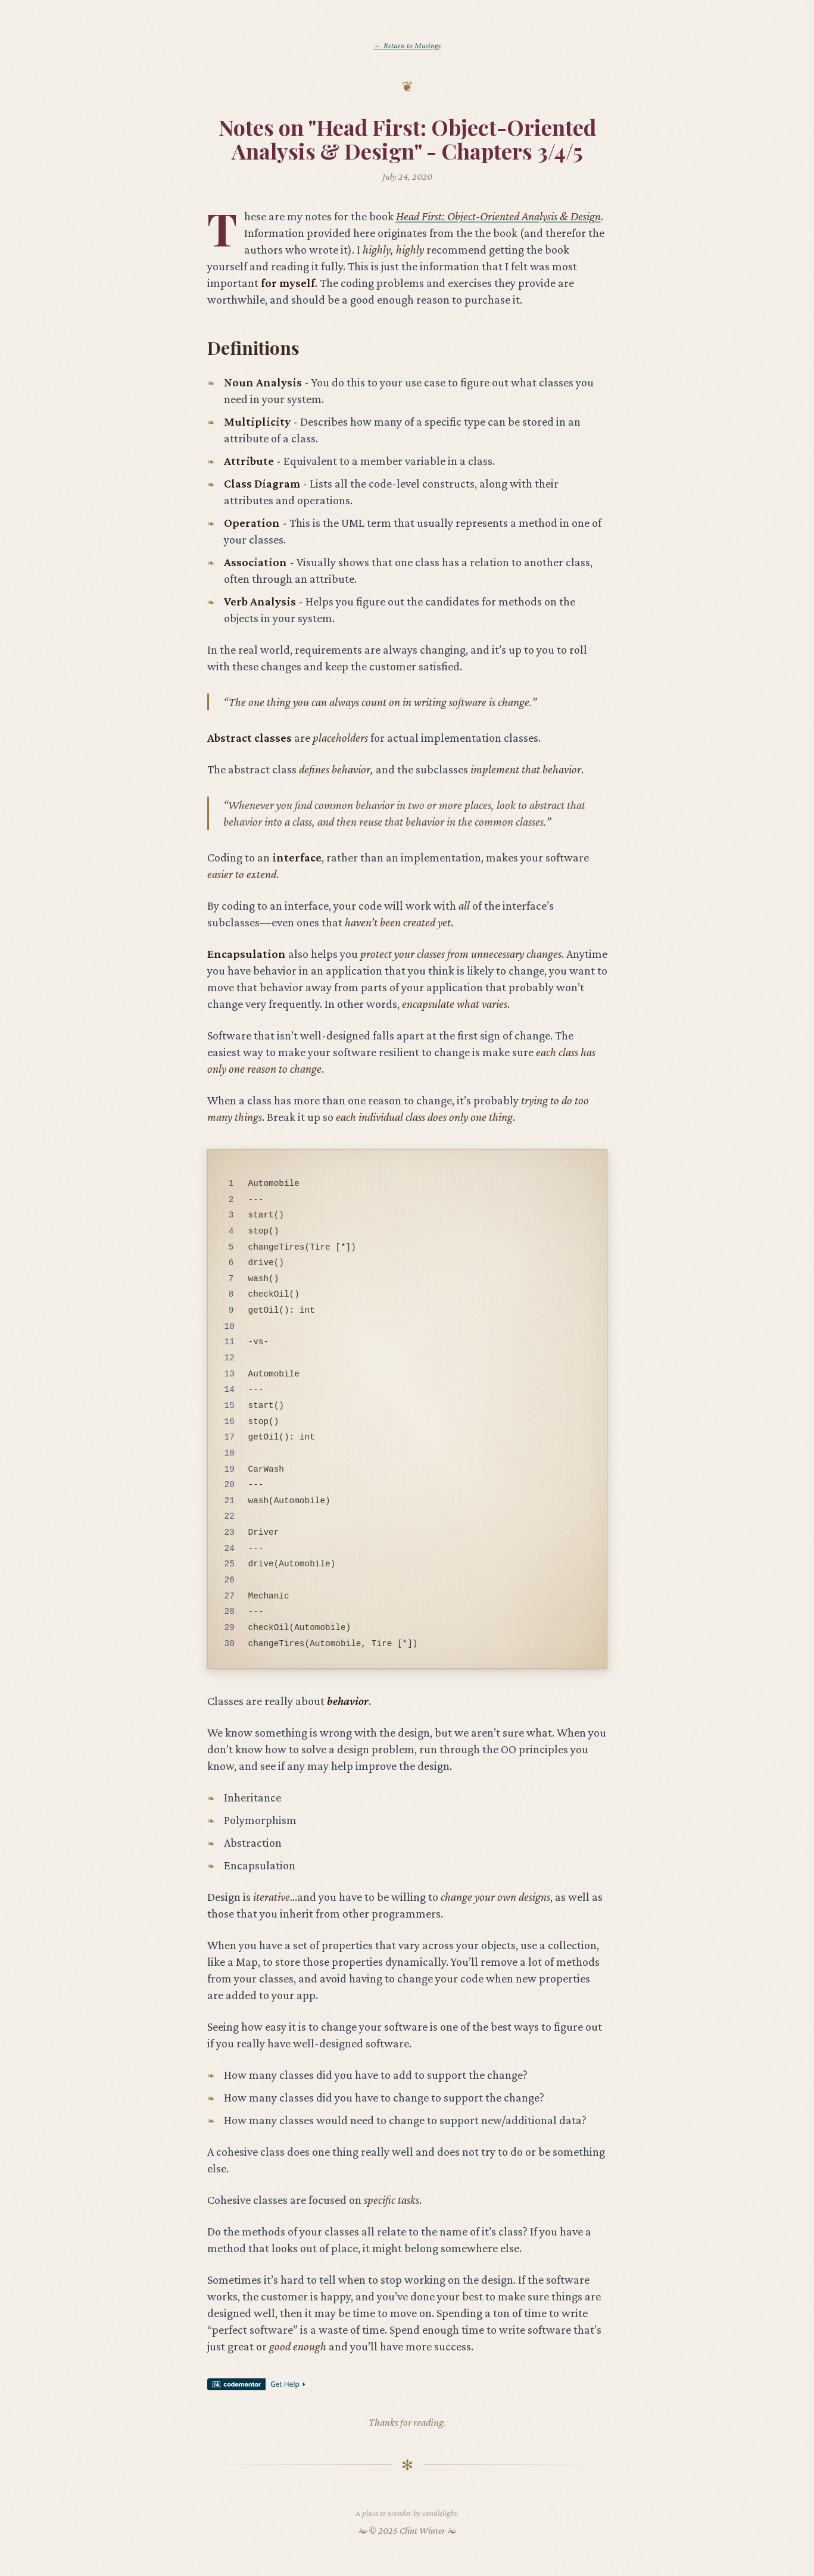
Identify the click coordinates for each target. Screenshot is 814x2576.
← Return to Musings (407, 45)
